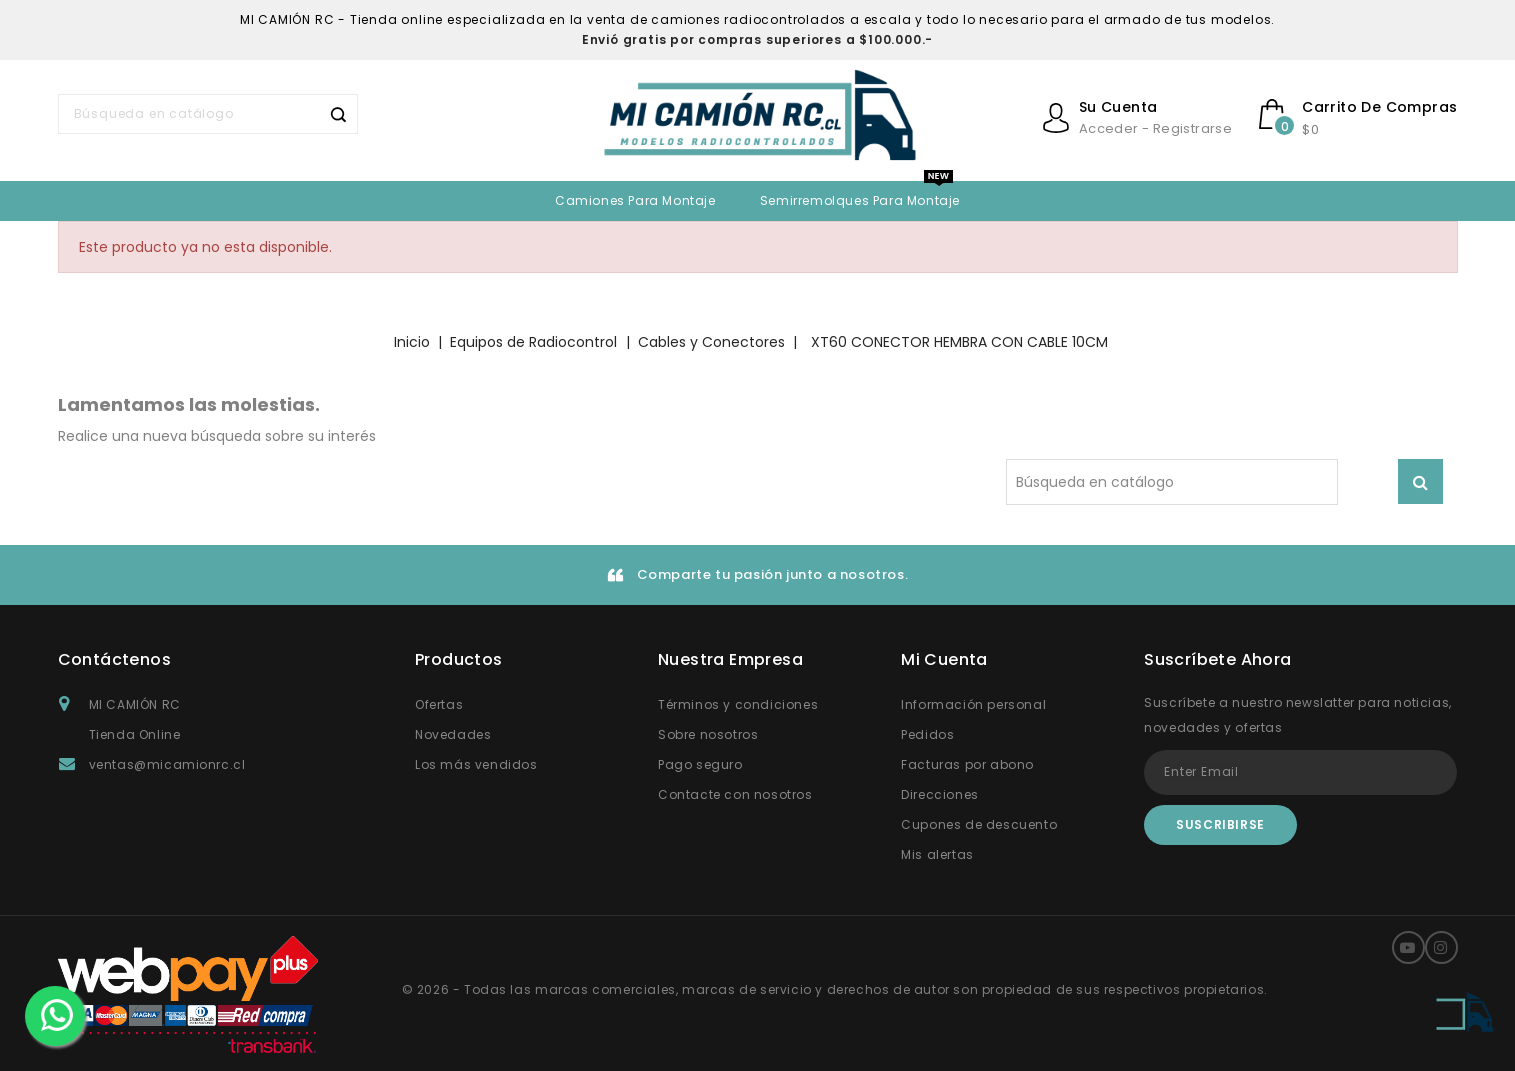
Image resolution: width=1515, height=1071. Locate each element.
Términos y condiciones (738, 704)
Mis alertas (937, 854)
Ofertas (439, 704)
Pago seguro (700, 764)
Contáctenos (114, 659)
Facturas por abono (967, 764)
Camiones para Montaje (635, 200)
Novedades (453, 734)
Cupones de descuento (979, 824)
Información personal (973, 704)
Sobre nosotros (708, 734)
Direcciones (940, 794)
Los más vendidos (476, 764)
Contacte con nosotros (735, 794)
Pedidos (927, 734)
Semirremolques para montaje (860, 200)
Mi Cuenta (944, 659)
